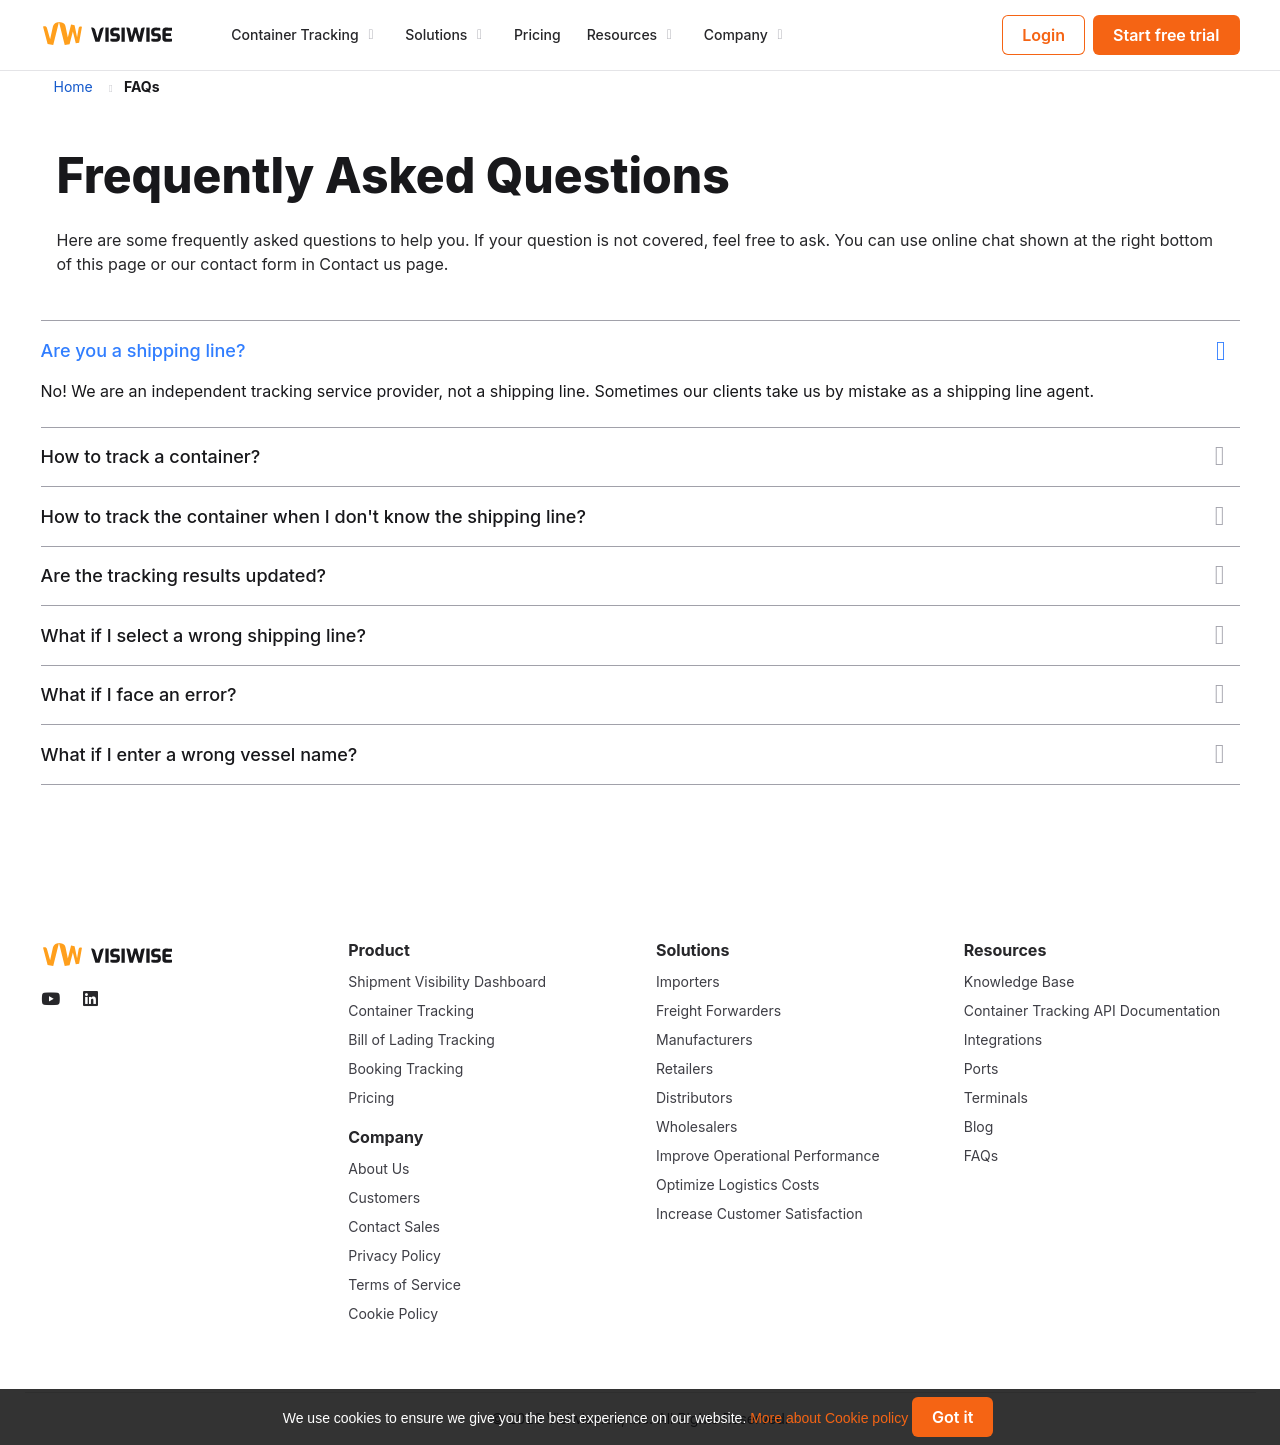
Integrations (1003, 1039)
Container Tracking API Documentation (1092, 1010)
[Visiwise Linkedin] (92, 999)
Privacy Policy (394, 1255)
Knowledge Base (1019, 981)
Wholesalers (696, 1126)
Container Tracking (411, 1010)
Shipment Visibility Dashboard (447, 981)
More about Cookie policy (829, 1418)
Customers (384, 1197)
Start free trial (1166, 35)
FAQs (981, 1155)
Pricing (537, 34)
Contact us (360, 264)
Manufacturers (704, 1039)
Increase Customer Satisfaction (759, 1213)
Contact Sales (394, 1226)
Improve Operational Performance (768, 1155)
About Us (378, 1168)
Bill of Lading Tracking (421, 1039)
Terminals (996, 1097)
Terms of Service (404, 1284)
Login (1043, 35)
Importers (688, 981)
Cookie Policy (393, 1313)
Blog (979, 1126)
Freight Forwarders (718, 1010)
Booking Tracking (405, 1068)
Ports (981, 1068)
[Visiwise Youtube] (53, 999)
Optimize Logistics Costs (737, 1184)
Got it (952, 1417)
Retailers (684, 1068)
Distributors (694, 1097)
